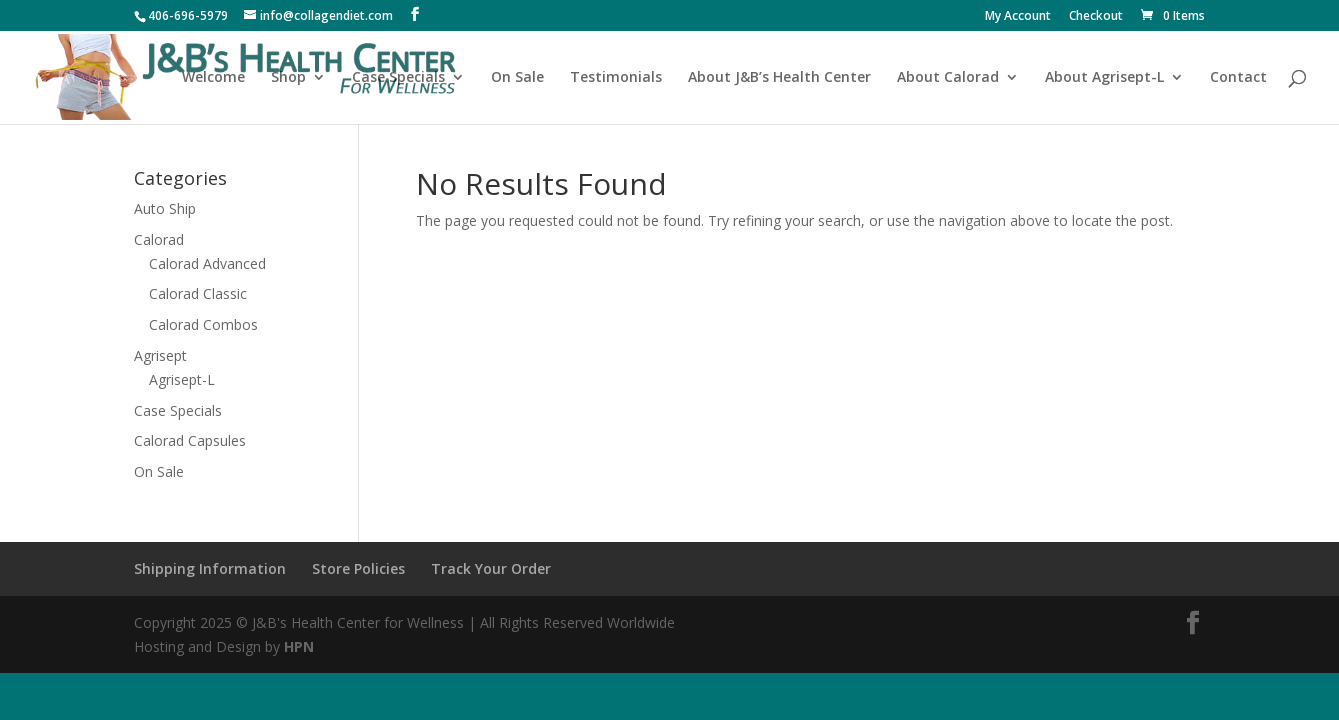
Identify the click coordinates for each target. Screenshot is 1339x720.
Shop (288, 78)
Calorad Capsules (190, 440)
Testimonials (616, 78)
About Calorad (948, 78)
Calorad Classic (198, 293)
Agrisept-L (182, 379)
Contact (1238, 78)
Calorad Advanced (207, 263)
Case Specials (398, 78)
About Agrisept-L (1104, 78)
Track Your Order (491, 568)
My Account (1018, 17)
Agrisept (160, 355)
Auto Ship (165, 208)
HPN (299, 646)
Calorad (159, 239)
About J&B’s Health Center (779, 78)
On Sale (517, 78)
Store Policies (358, 568)
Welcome (213, 78)
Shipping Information (210, 568)
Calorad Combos (203, 324)
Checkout (1096, 17)
